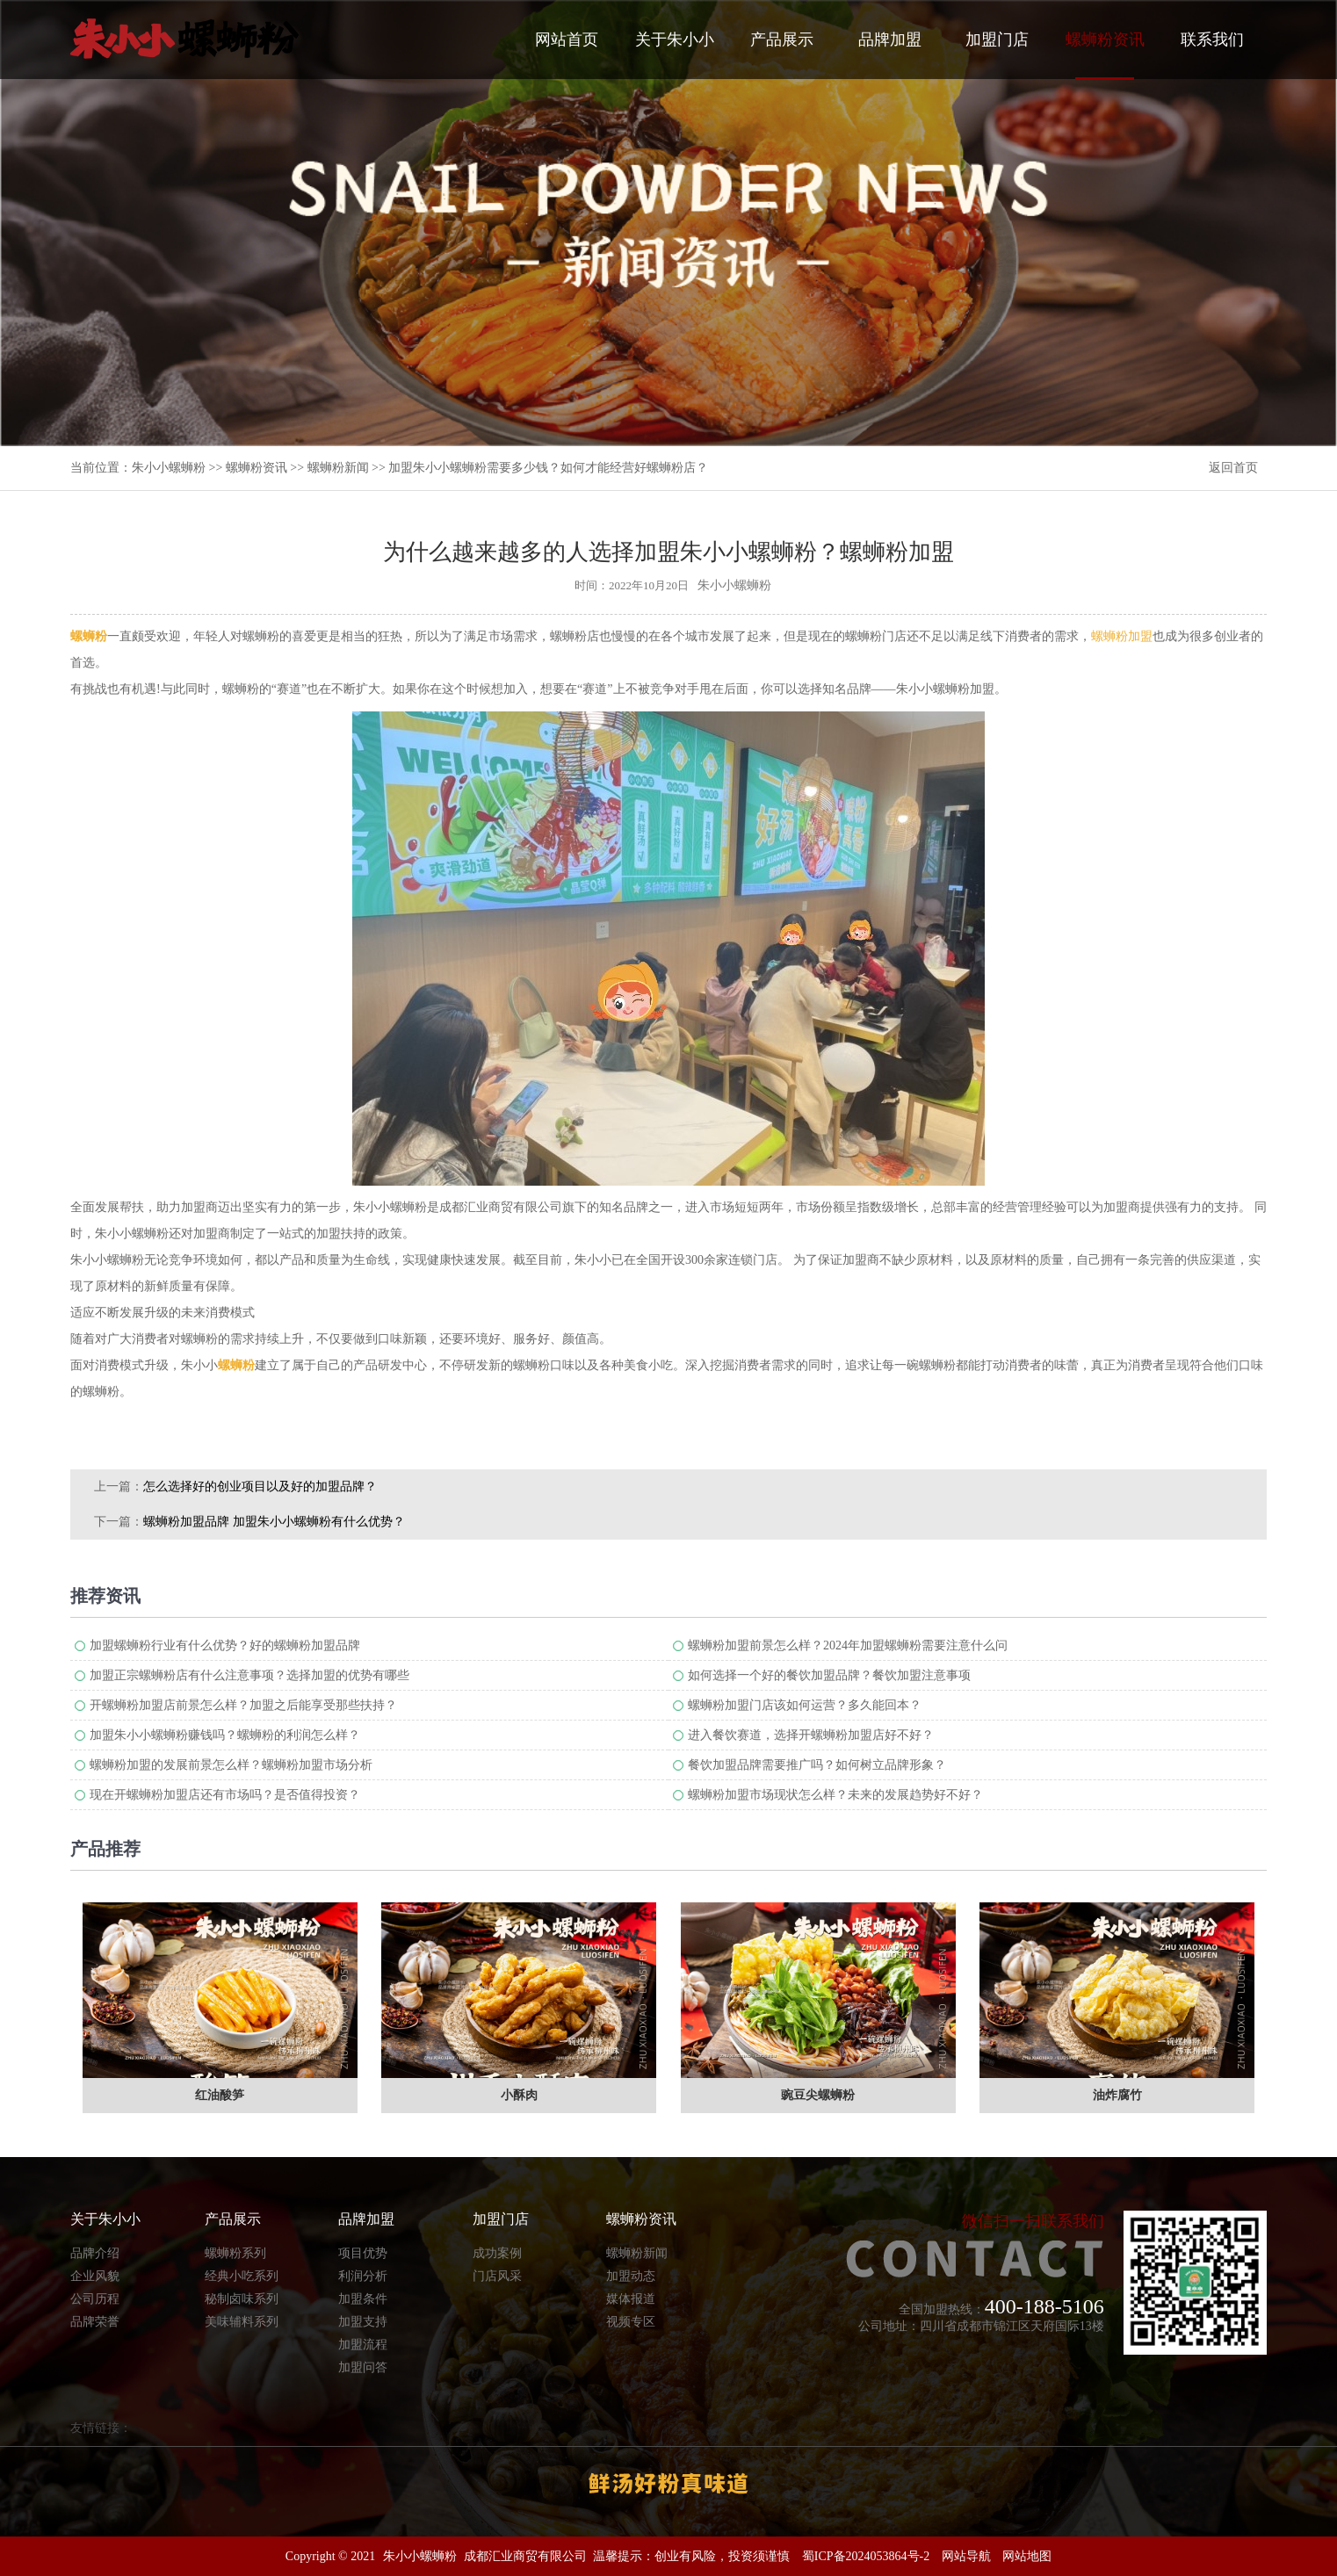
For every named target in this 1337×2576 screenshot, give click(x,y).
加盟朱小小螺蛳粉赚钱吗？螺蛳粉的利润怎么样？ (225, 1735)
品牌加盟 (889, 39)
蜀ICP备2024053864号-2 (865, 2556)
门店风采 (497, 2276)
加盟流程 (362, 2344)
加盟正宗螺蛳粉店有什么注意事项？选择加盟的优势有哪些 (249, 1675)
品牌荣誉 (94, 2321)
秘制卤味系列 (241, 2298)
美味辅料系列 (241, 2321)
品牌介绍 (94, 2253)
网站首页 (566, 39)
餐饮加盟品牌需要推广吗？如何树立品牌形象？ (817, 1764)
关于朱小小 (674, 39)
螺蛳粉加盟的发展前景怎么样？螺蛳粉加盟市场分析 (231, 1764)
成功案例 (497, 2253)
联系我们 (1212, 39)
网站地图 (1027, 2556)
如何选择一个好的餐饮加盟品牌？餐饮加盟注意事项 (829, 1675)
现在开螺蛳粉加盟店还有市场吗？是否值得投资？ (225, 1794)
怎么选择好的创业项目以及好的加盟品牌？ (260, 1486)
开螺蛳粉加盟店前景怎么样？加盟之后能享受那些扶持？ (243, 1705)
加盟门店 (997, 39)
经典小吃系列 (241, 2276)
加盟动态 (630, 2276)
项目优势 (362, 2253)
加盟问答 (362, 2367)
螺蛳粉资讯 (1105, 55)
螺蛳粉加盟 (1122, 636)
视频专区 (630, 2321)
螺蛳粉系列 (235, 2253)
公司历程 (94, 2298)
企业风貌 (94, 2276)
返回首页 (1233, 467)
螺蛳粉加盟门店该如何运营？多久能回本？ (804, 1705)
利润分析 (362, 2276)
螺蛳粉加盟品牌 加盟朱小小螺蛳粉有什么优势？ (274, 1521)
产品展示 (781, 39)
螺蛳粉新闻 (338, 467)
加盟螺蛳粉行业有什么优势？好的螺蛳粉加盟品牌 (225, 1645)
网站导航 (966, 2556)
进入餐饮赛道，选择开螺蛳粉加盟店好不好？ (811, 1735)
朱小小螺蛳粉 (169, 467)
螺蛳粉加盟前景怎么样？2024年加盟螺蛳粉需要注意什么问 (848, 1645)
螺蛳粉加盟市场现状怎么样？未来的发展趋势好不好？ (835, 1794)
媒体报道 (630, 2298)
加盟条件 (362, 2298)
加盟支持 (362, 2321)
